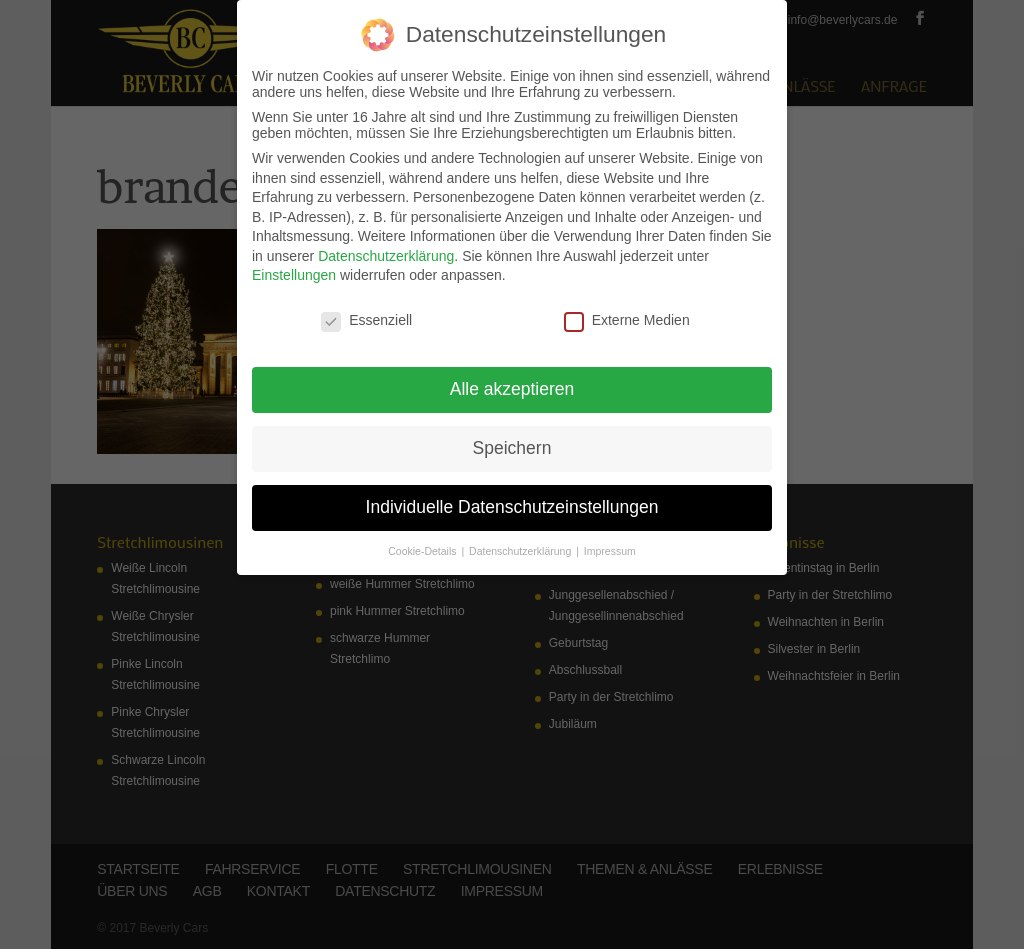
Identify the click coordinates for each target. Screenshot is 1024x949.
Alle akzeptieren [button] (512, 389)
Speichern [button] (512, 448)
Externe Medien (627, 320)
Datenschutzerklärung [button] (521, 551)
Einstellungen (294, 275)
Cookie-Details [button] (423, 551)
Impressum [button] (610, 551)
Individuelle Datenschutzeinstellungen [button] (512, 507)
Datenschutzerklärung (386, 256)
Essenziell (366, 320)
